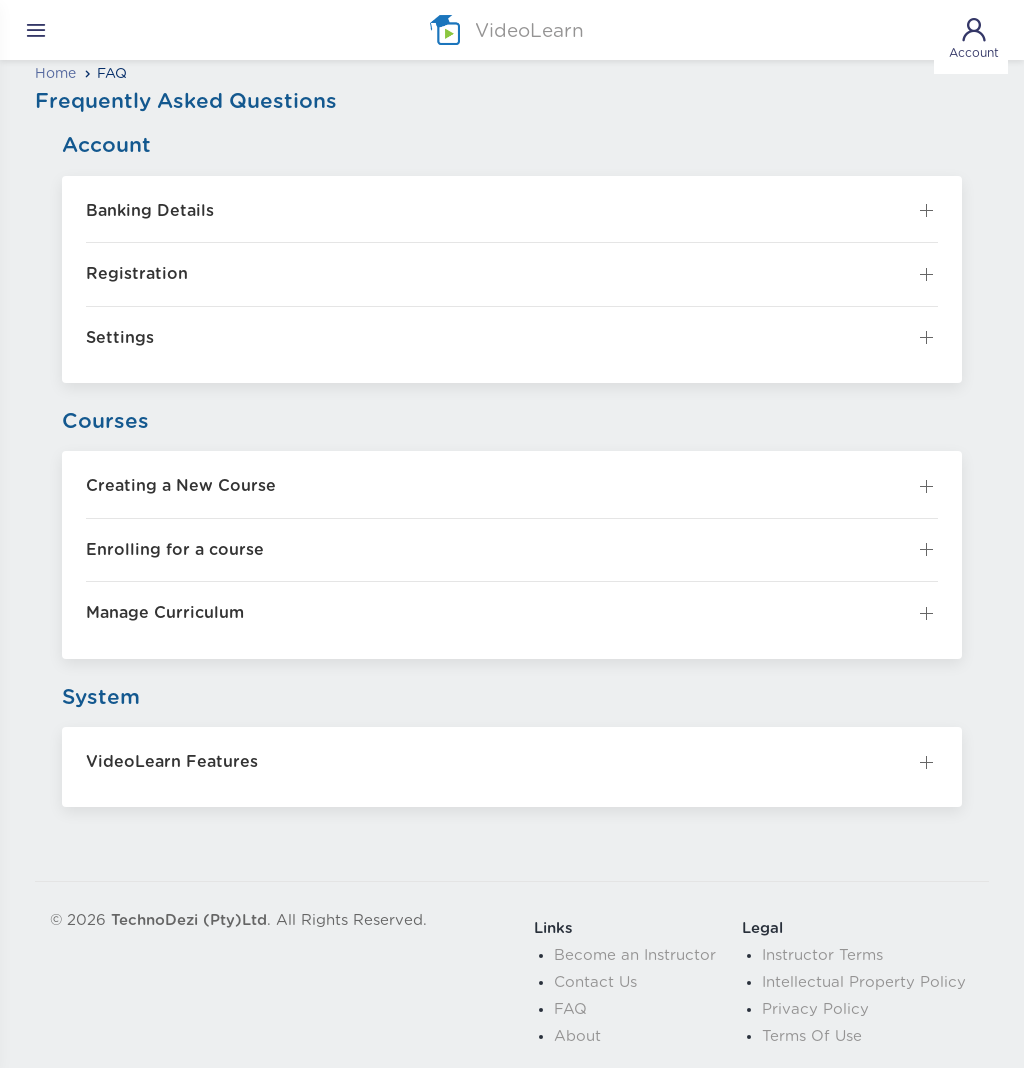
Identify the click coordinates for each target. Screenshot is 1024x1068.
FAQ (570, 1009)
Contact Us (595, 982)
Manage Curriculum (165, 613)
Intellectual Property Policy (864, 982)
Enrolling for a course (175, 550)
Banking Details (150, 211)
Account (974, 37)
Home (55, 74)
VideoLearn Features (172, 762)
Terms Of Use (812, 1036)
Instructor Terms (822, 955)
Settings (120, 338)
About (577, 1036)
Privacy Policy (815, 1009)
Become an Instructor (635, 955)
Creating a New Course (181, 486)
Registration (137, 274)
